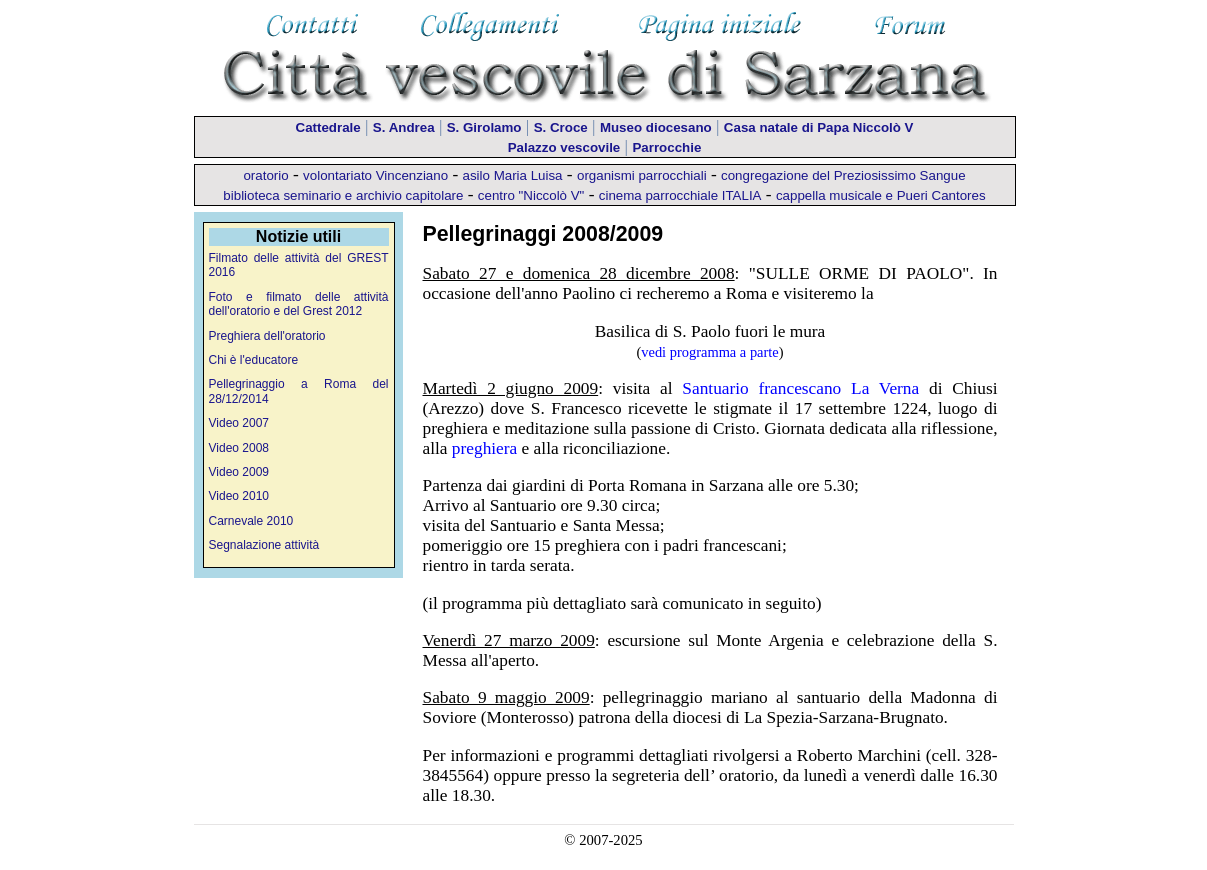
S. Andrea (404, 127)
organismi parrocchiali (642, 175)
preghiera (484, 448)
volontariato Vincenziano (375, 175)
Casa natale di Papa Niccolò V (819, 127)
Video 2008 (239, 448)
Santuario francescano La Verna (800, 388)
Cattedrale (328, 127)
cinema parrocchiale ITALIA (680, 195)
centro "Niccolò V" (531, 195)
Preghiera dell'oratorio (267, 336)
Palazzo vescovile (564, 147)
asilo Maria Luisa (513, 175)
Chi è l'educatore (254, 360)
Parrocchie (666, 147)
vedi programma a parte (710, 352)
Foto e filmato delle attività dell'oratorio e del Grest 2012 (299, 304)
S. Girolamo (484, 127)
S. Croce (561, 127)
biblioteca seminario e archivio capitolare (343, 195)
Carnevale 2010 (251, 521)
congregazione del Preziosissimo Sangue (843, 175)
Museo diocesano (656, 127)
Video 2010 (239, 496)
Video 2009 (239, 472)
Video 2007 (239, 423)
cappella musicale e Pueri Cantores (881, 195)
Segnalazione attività (264, 545)
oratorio (265, 175)
